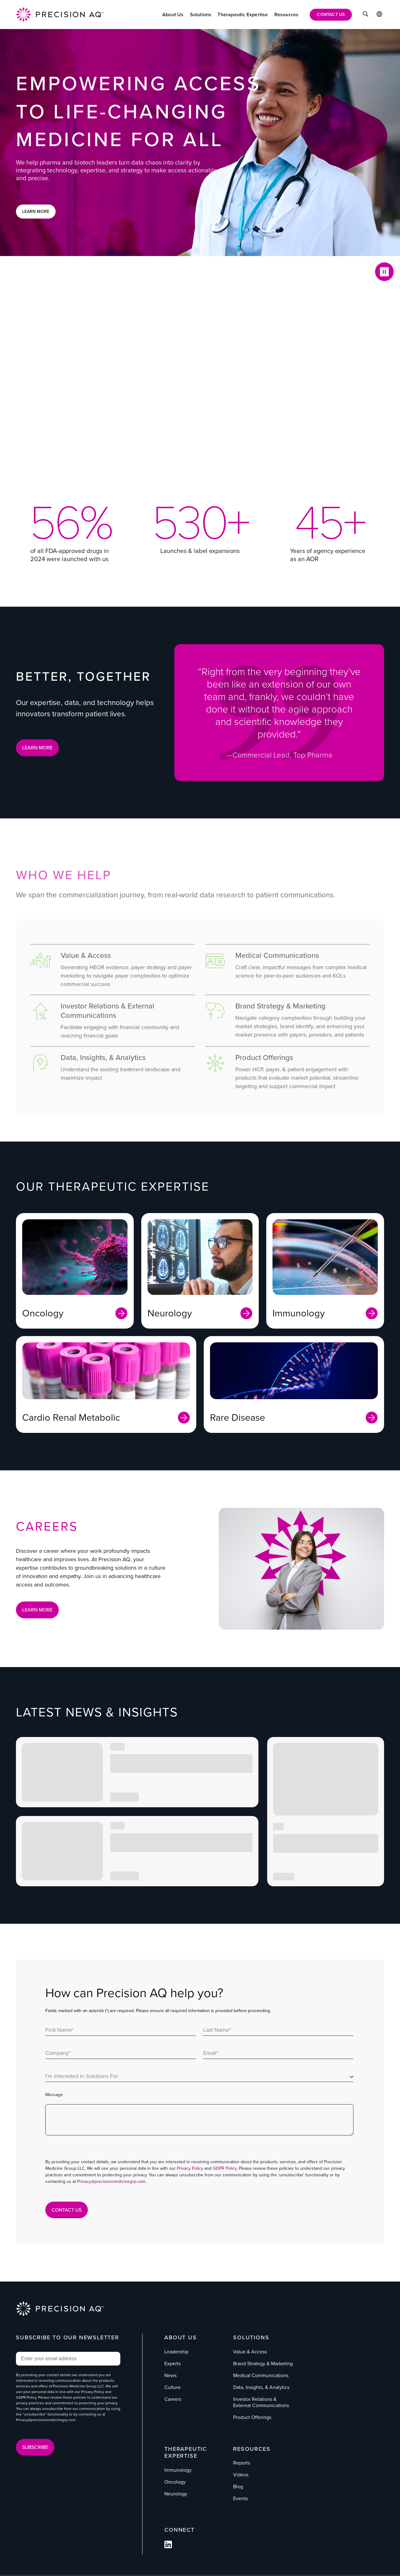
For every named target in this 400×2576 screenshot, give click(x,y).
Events (240, 2498)
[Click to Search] (365, 15)
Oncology (175, 2481)
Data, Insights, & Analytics (261, 2387)
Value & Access (250, 2351)
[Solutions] (201, 14)
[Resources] (286, 14)
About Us (180, 2337)
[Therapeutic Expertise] (243, 14)
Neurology (175, 2493)
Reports (241, 2462)
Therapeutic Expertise (185, 2452)
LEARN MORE (37, 747)
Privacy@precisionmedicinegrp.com (111, 2181)
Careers (172, 2399)
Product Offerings (252, 2417)
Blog (238, 2486)
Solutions (251, 2337)
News (170, 2375)
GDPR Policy (225, 2168)
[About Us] (173, 14)
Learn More (35, 211)
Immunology (178, 2470)
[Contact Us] (331, 15)
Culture (172, 2387)
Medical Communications (260, 2375)
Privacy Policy (190, 2168)
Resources (251, 2449)
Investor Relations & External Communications (261, 2402)
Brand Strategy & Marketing (263, 2363)
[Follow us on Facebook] (168, 2546)
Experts (172, 2363)
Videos (240, 2474)
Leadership (176, 2351)
